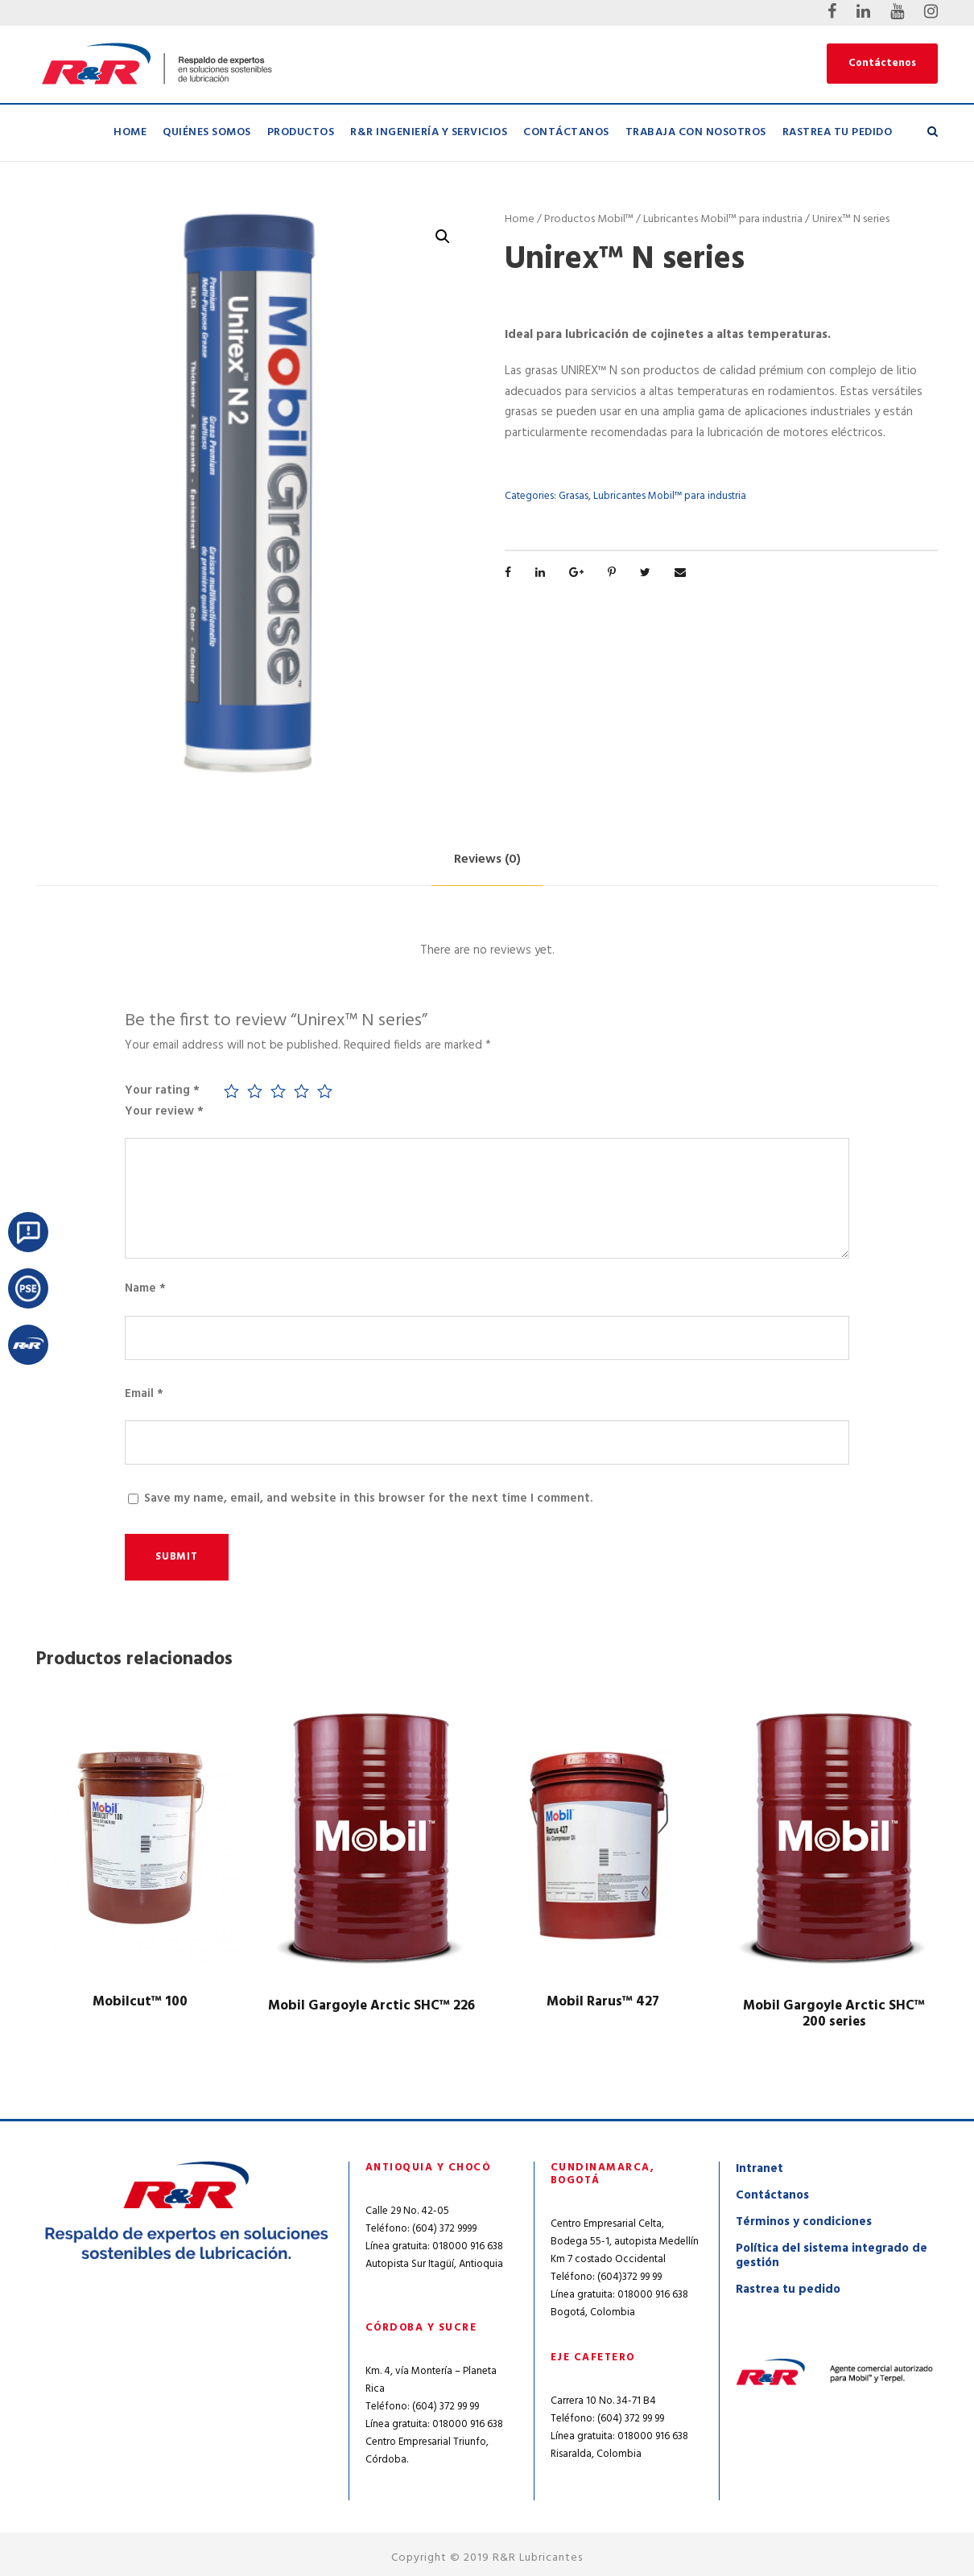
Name (145, 1288)
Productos (301, 132)
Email (144, 1393)
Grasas (573, 496)
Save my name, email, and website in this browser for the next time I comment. (368, 1498)
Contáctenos (882, 63)
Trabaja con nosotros (695, 132)
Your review (164, 1111)
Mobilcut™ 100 (140, 2002)
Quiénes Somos (207, 132)
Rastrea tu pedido (837, 132)
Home (130, 132)
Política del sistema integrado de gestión (831, 2256)
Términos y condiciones (804, 2222)
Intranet (759, 2168)
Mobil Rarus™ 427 (603, 2002)
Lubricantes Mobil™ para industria (723, 219)
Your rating (162, 1090)
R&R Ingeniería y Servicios (428, 132)
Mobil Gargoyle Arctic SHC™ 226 (371, 2006)
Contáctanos (566, 132)
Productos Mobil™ (589, 219)
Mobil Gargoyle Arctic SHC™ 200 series (834, 2014)
